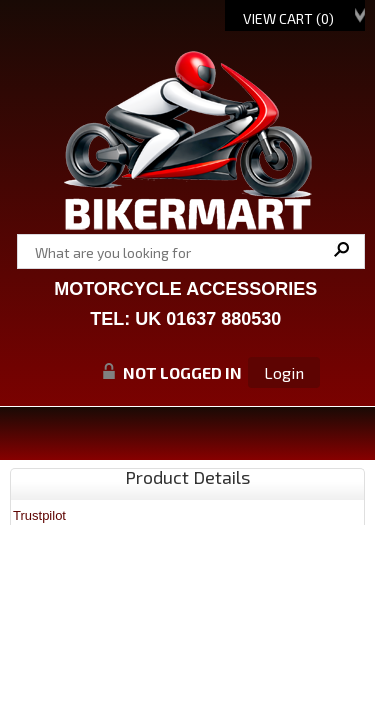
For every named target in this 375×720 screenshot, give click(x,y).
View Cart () (288, 18)
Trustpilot (39, 515)
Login (284, 372)
